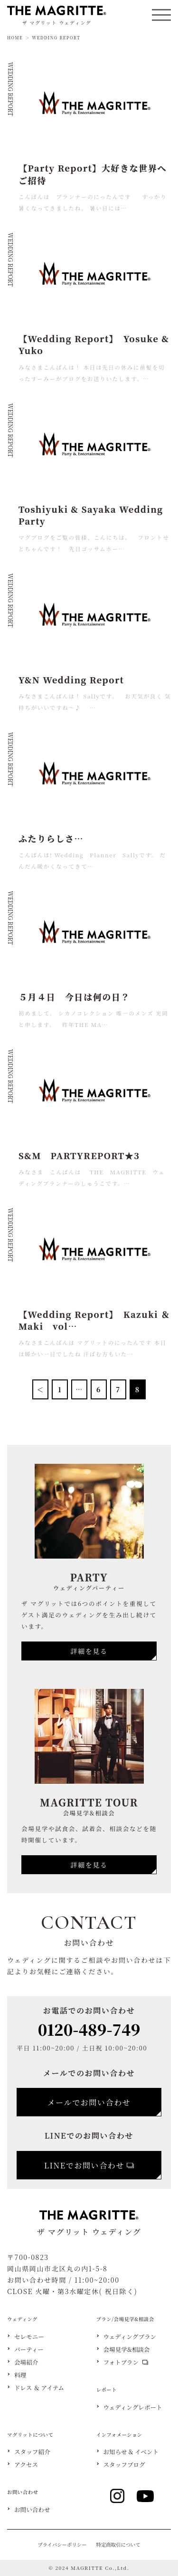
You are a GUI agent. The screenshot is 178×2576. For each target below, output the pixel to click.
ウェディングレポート (132, 2407)
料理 (20, 2375)
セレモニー (29, 2337)
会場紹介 (26, 2362)
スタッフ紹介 (32, 2452)
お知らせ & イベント (131, 2452)
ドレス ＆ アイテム (39, 2388)
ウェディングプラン (130, 2337)
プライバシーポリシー (61, 2544)
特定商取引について (118, 2544)
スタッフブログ (124, 2465)
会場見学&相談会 (126, 2350)
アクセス (26, 2465)
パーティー (29, 2350)
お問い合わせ (32, 2510)
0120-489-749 (89, 2029)
